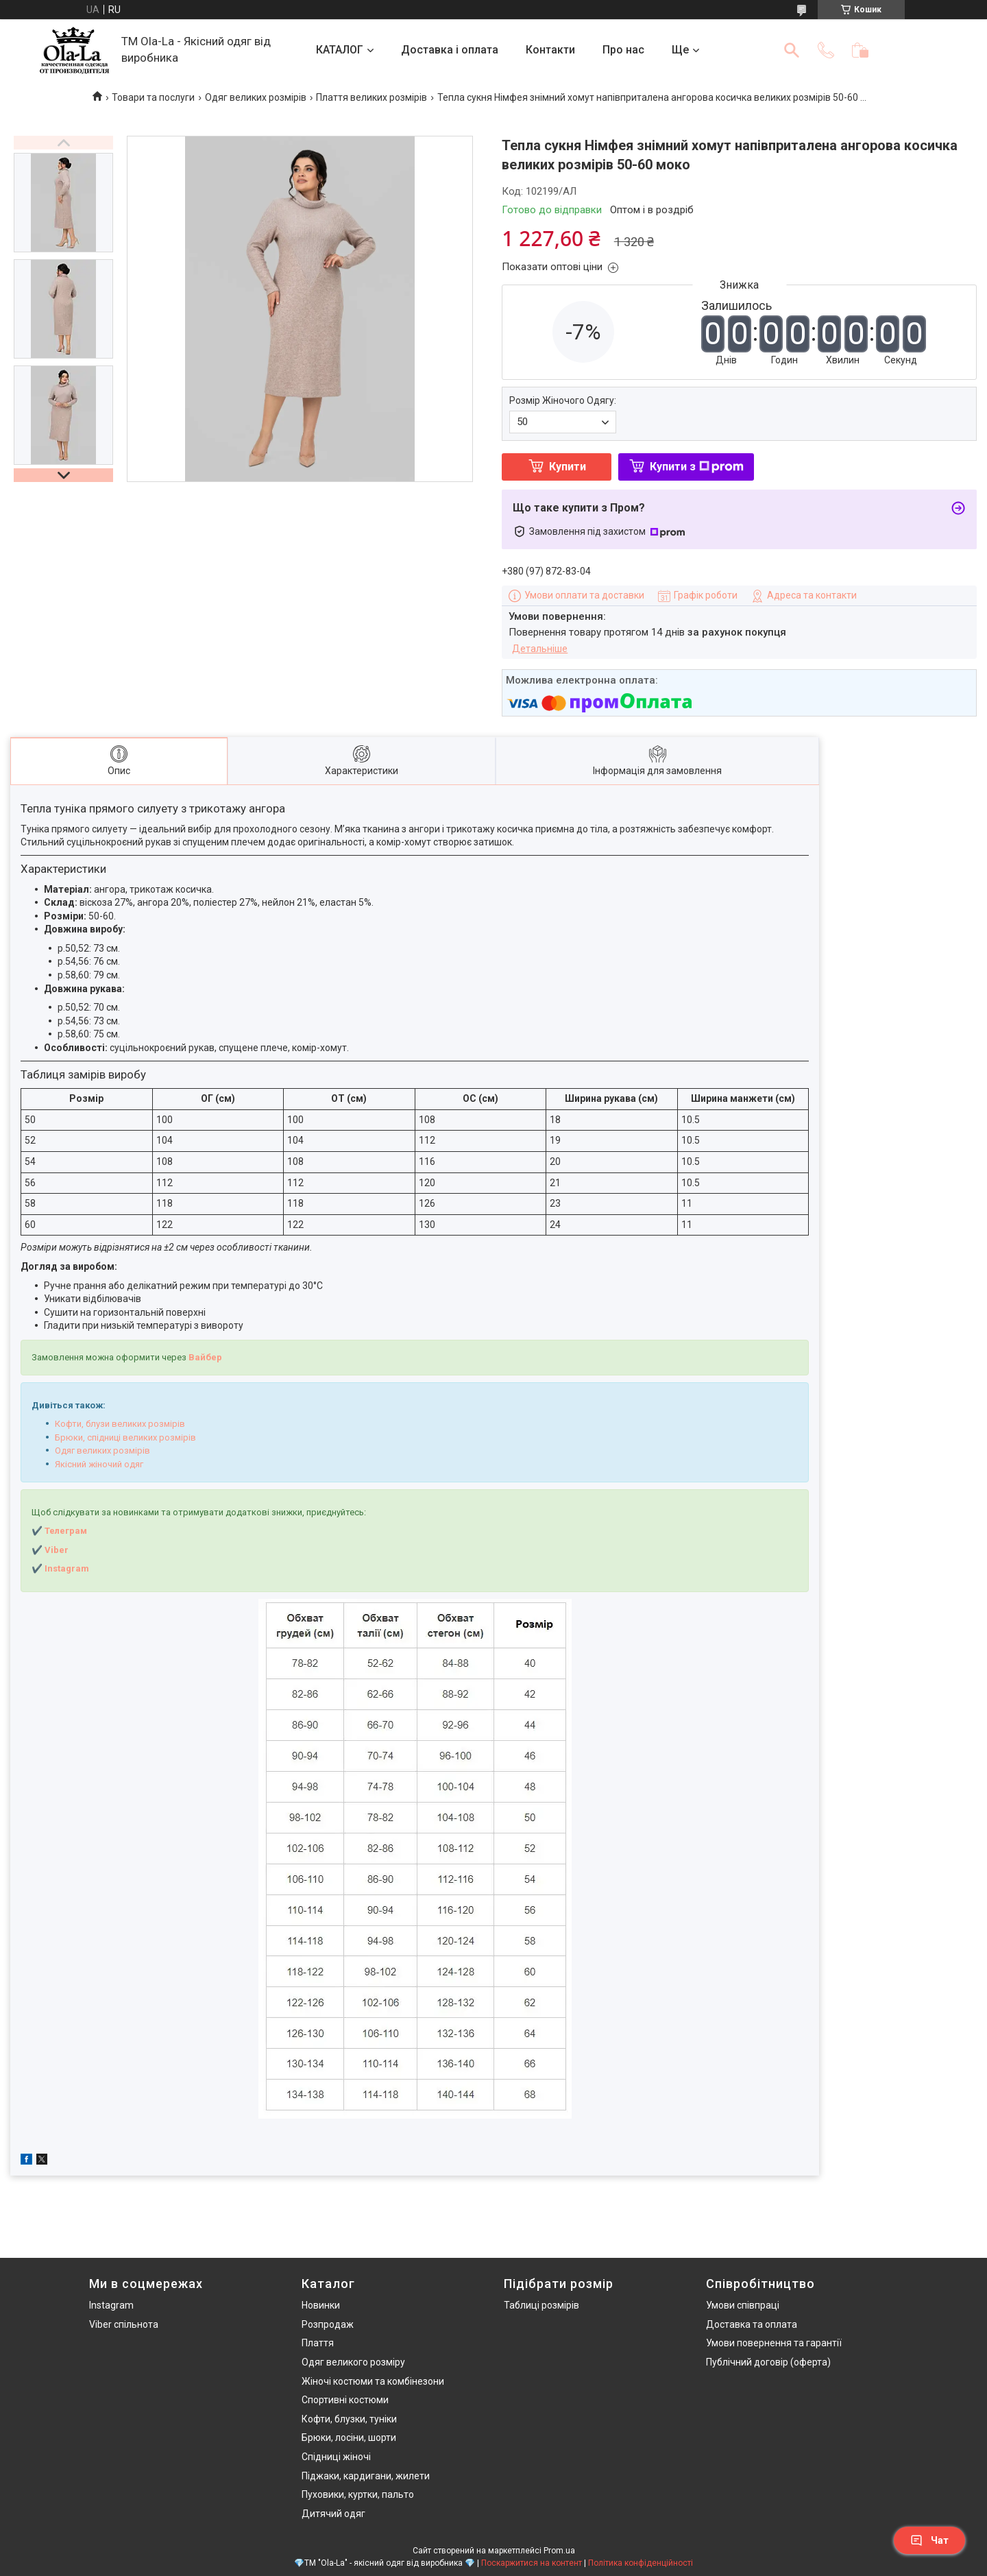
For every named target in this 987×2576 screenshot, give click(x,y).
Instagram (111, 2305)
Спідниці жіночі (336, 2456)
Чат (929, 2540)
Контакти (550, 49)
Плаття (318, 2342)
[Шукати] (791, 50)
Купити (567, 466)
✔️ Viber (50, 1550)
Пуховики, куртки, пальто (358, 2494)
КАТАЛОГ (339, 49)
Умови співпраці (742, 2305)
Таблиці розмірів (541, 2305)
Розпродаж (328, 2324)
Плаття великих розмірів (371, 97)
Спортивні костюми (345, 2399)
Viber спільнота (123, 2324)
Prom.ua (559, 2550)
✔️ (37, 1568)
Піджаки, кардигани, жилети (366, 2475)
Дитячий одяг (333, 2513)
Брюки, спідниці (88, 1437)
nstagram (68, 1568)
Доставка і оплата (449, 49)
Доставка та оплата (751, 2324)
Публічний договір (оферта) (768, 2362)
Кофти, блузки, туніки (349, 2419)
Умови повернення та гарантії (774, 2342)
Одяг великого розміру (353, 2362)
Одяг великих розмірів (255, 97)
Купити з (697, 466)
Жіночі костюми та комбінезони (373, 2381)
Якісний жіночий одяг (99, 1464)
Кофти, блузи (82, 1424)
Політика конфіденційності (640, 2563)
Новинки (321, 2305)
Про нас (623, 49)
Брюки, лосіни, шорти (349, 2437)
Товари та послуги (153, 97)
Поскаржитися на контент (531, 2563)
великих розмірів (147, 1424)
